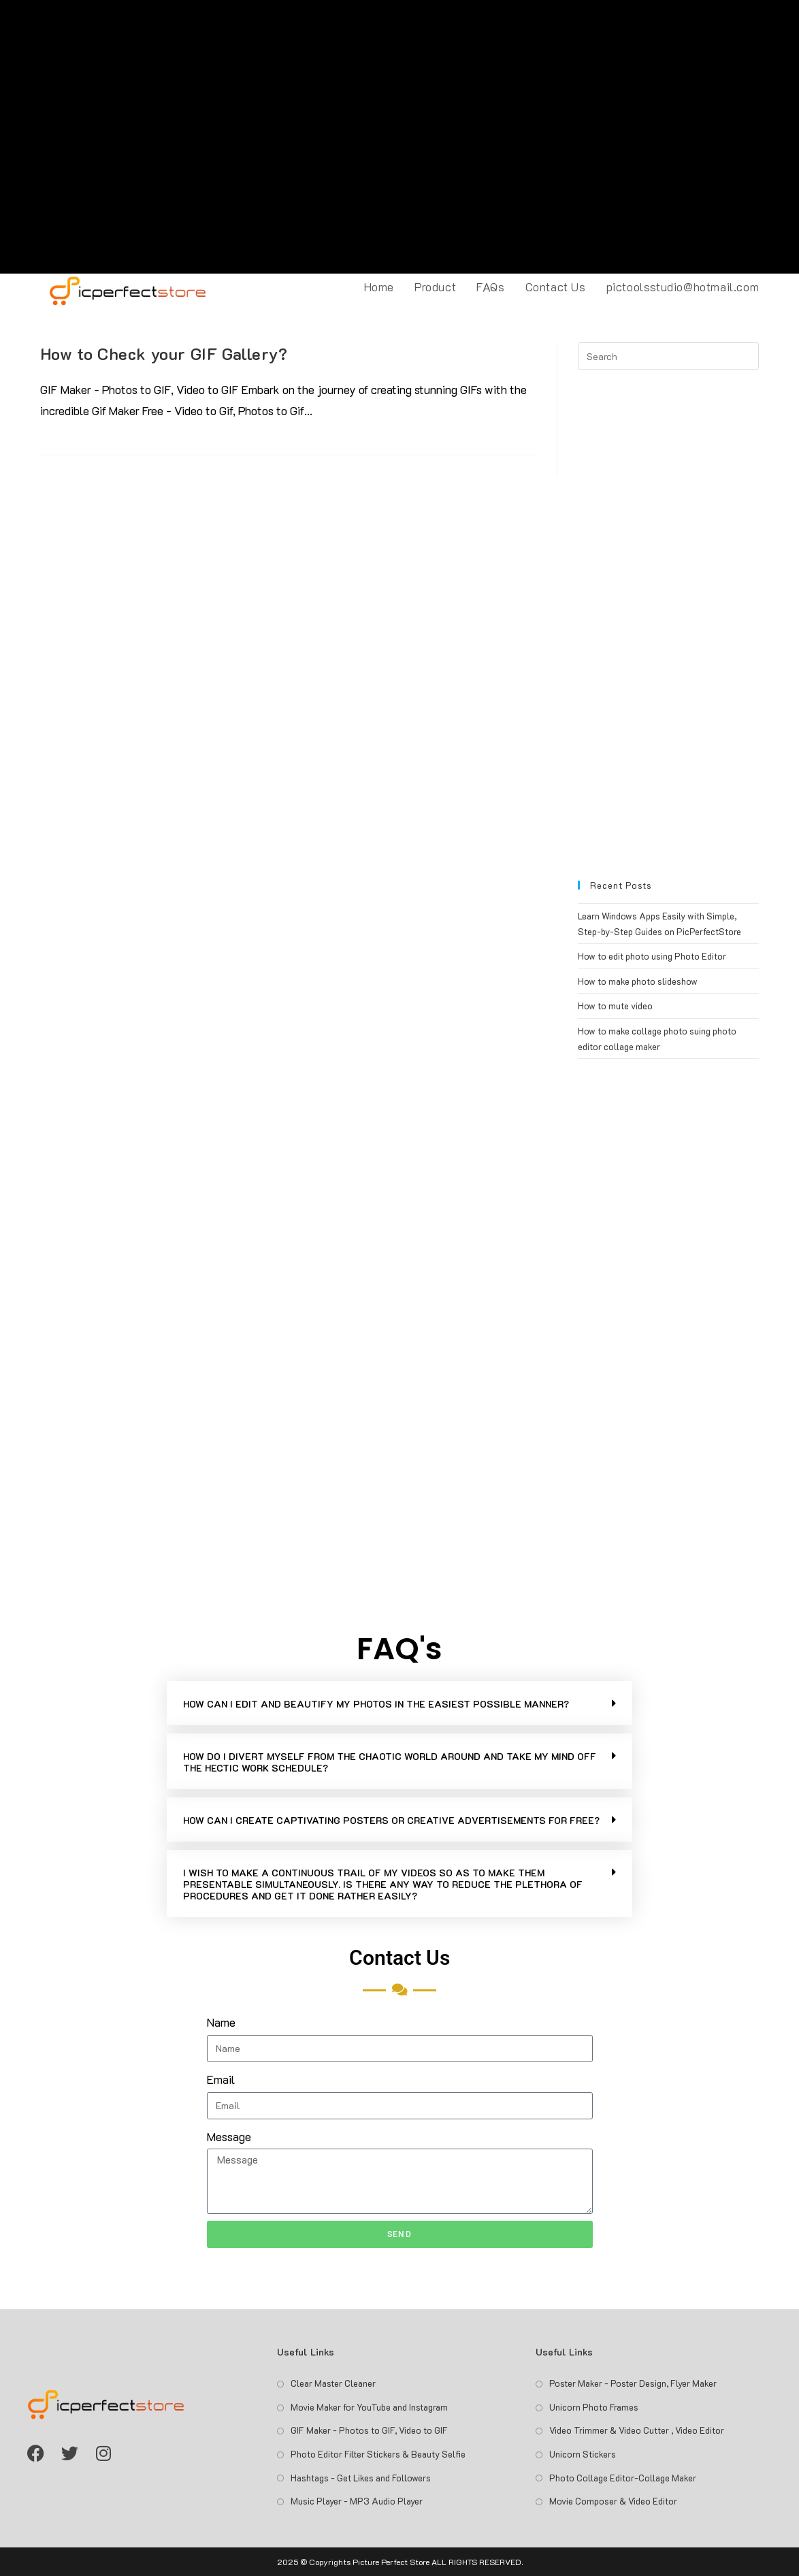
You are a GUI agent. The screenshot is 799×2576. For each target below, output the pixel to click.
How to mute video (615, 1005)
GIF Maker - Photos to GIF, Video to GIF (369, 2430)
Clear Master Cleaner (333, 2383)
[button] (399, 1703)
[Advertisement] (400, 137)
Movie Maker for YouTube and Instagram (369, 2407)
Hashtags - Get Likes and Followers (361, 2477)
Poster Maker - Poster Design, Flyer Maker (633, 2383)
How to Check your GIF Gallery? (164, 353)
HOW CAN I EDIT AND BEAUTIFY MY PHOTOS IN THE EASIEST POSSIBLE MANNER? (376, 1703)
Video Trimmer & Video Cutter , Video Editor (636, 2430)
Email (221, 2079)
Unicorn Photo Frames (593, 2407)
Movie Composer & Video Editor (613, 2501)
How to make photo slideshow (638, 981)
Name (221, 2022)
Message (229, 2136)
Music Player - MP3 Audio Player (357, 2501)
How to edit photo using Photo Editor (652, 956)
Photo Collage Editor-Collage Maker (622, 2477)
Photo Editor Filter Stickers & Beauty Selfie (378, 2454)
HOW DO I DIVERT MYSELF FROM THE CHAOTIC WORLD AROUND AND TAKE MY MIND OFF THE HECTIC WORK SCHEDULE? (389, 1762)
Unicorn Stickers (582, 2454)
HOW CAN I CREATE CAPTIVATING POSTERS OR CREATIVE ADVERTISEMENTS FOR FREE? (391, 1820)
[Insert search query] (668, 356)
